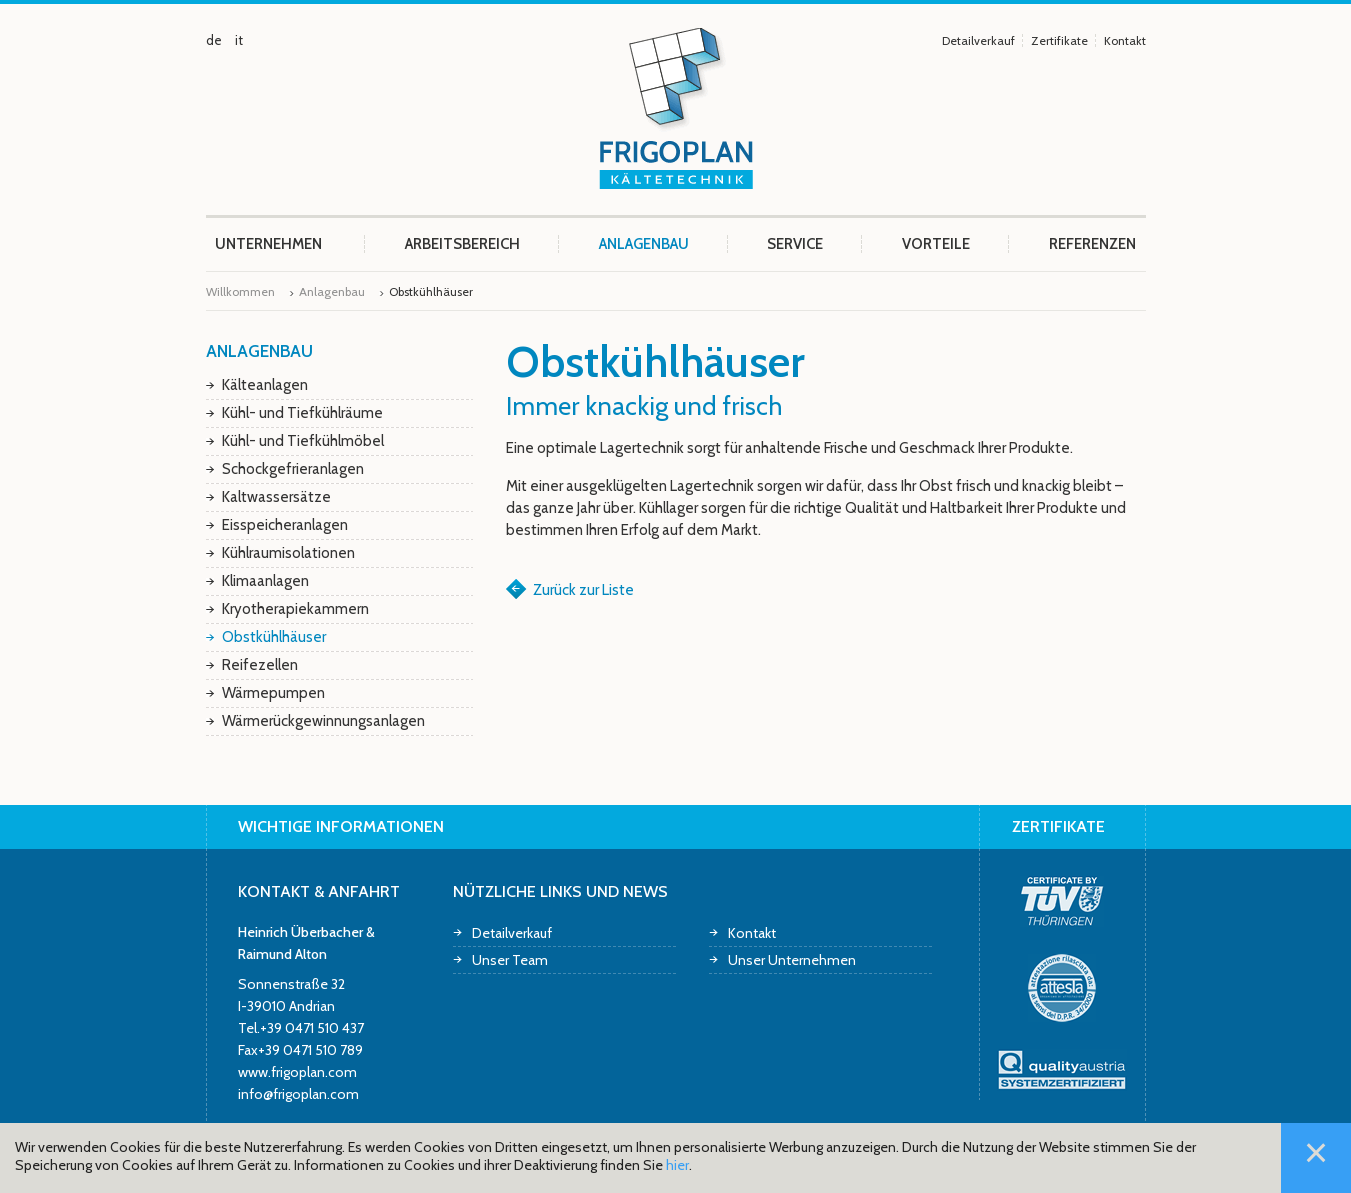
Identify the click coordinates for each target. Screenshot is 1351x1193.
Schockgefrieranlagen (293, 469)
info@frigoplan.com (298, 1093)
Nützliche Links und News (560, 891)
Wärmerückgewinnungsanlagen (323, 721)
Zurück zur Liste (583, 590)
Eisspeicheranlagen (285, 525)
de (214, 40)
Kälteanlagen (265, 385)
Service (795, 244)
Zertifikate (1059, 40)
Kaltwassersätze (276, 497)
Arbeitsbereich (462, 244)
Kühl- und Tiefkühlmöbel (303, 441)
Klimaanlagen (265, 581)
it (239, 40)
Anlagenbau (644, 244)
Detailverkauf (978, 40)
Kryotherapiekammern (295, 609)
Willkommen (240, 291)
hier (677, 1165)
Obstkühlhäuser (274, 637)
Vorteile (936, 244)
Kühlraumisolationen (288, 553)
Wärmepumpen (273, 693)
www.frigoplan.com (297, 1071)
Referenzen (1092, 244)
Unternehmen (268, 244)
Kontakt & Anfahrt (319, 891)
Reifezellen (260, 665)
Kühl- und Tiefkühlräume (302, 413)
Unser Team (510, 959)
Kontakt (1125, 40)
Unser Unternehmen (792, 959)
